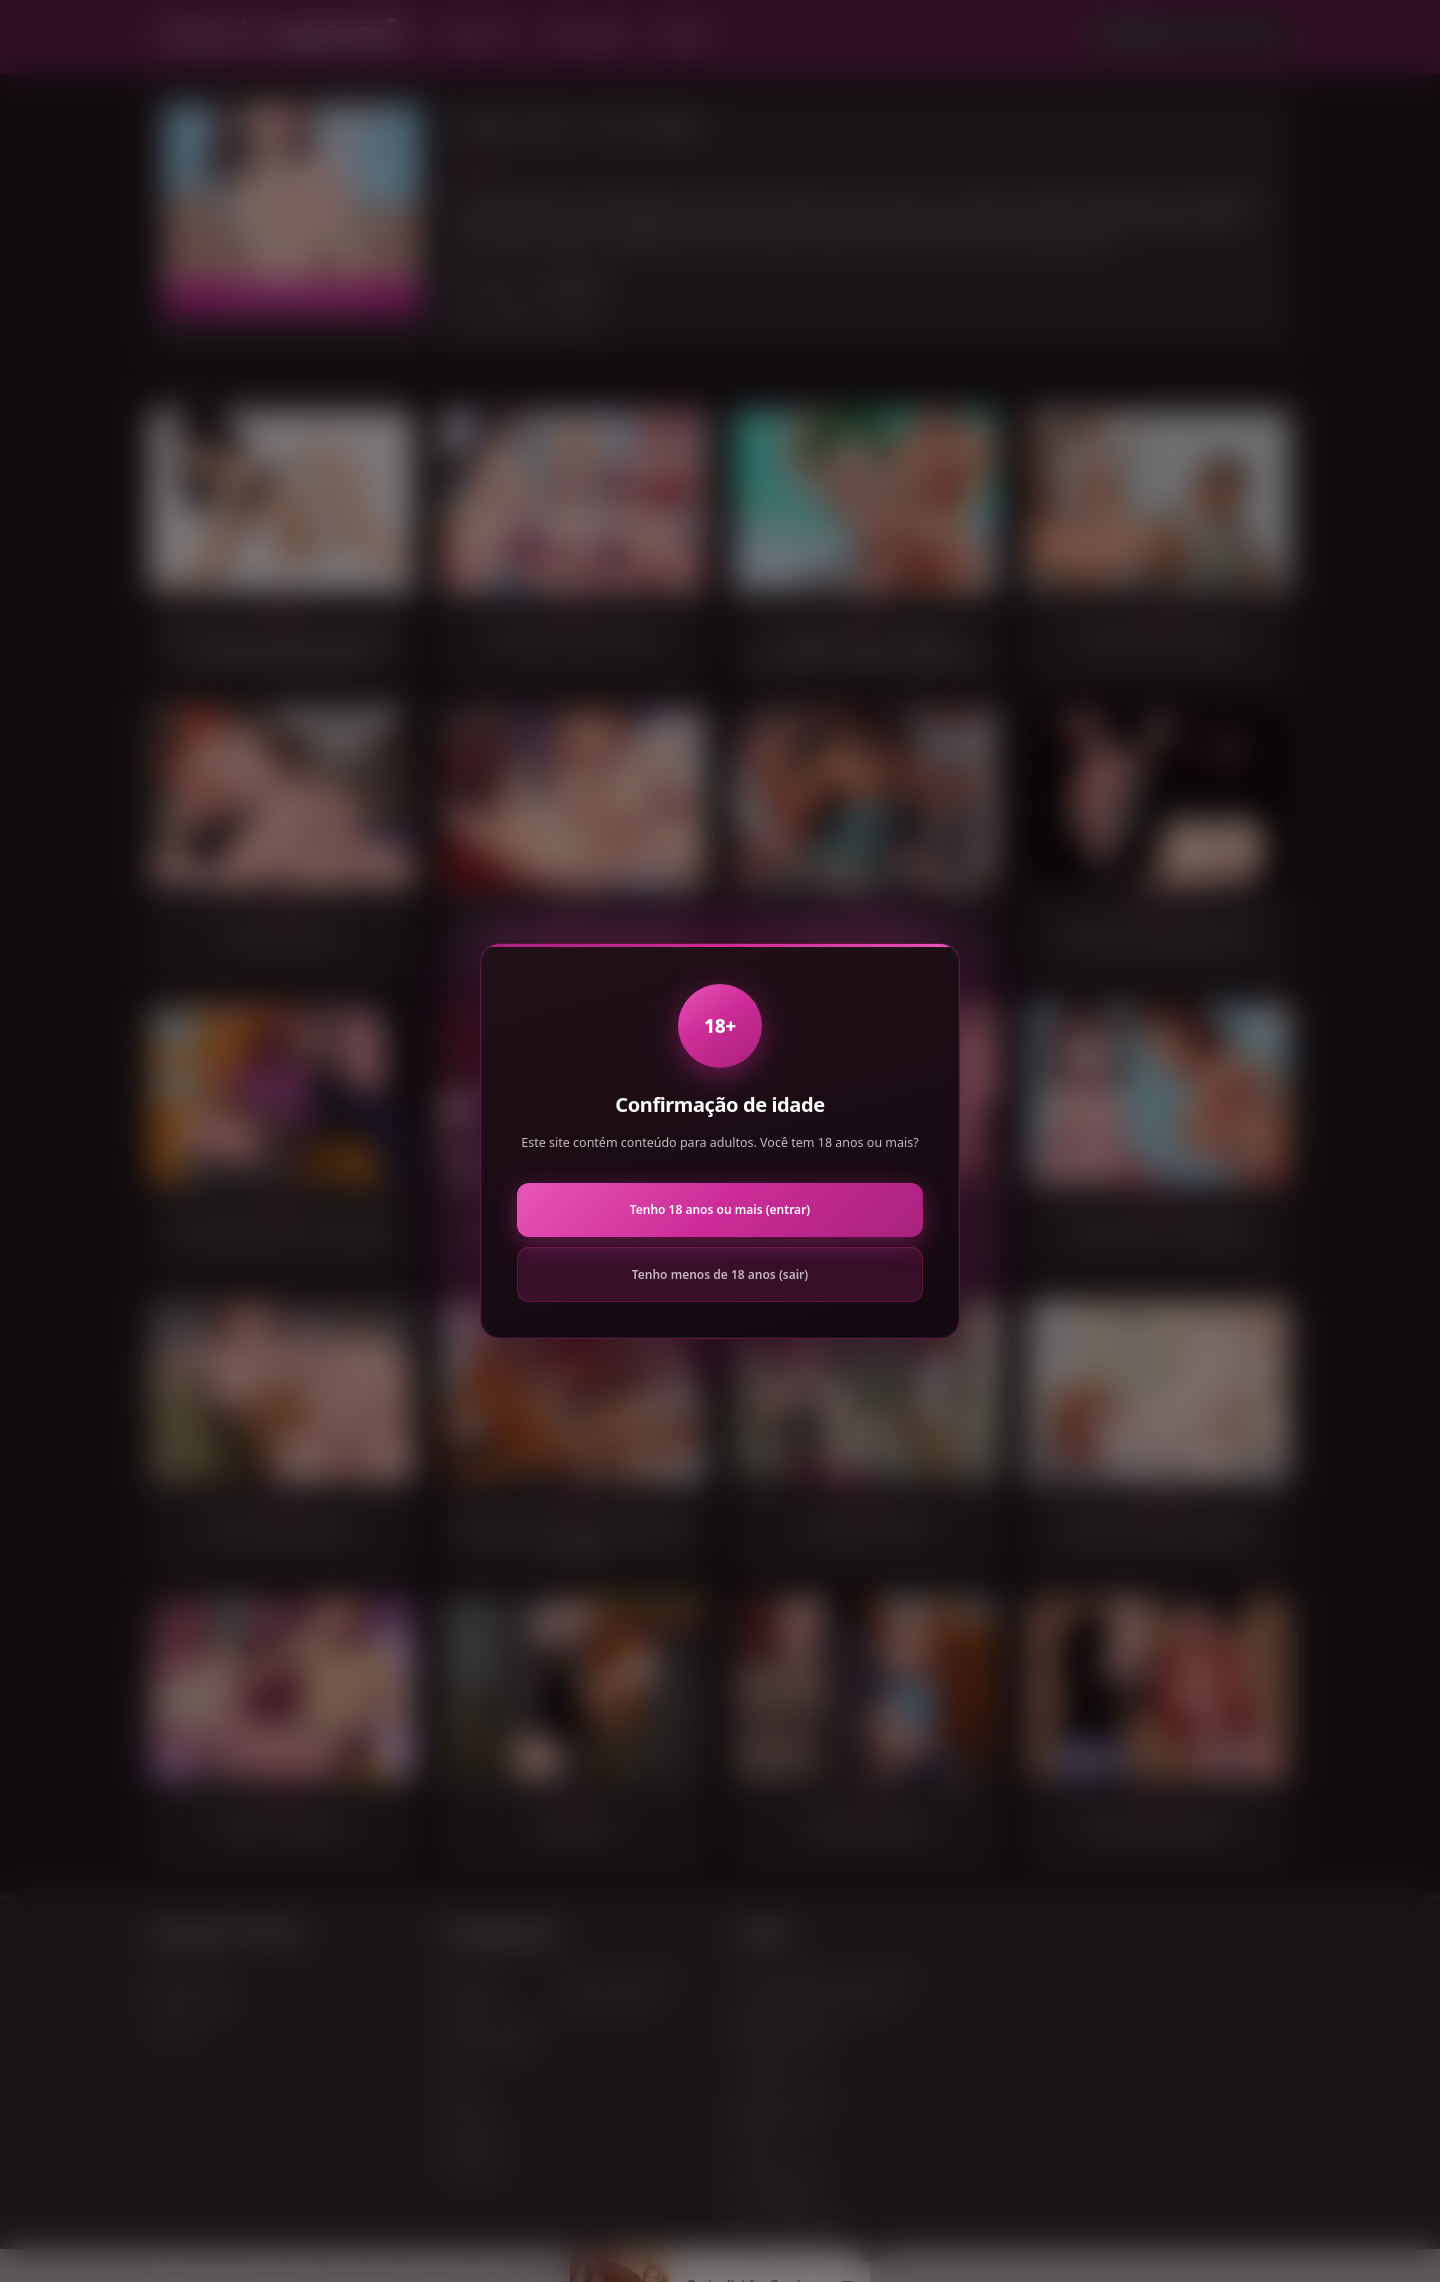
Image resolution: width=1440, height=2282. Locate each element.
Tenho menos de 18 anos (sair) (720, 1274)
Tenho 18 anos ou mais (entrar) (720, 1209)
